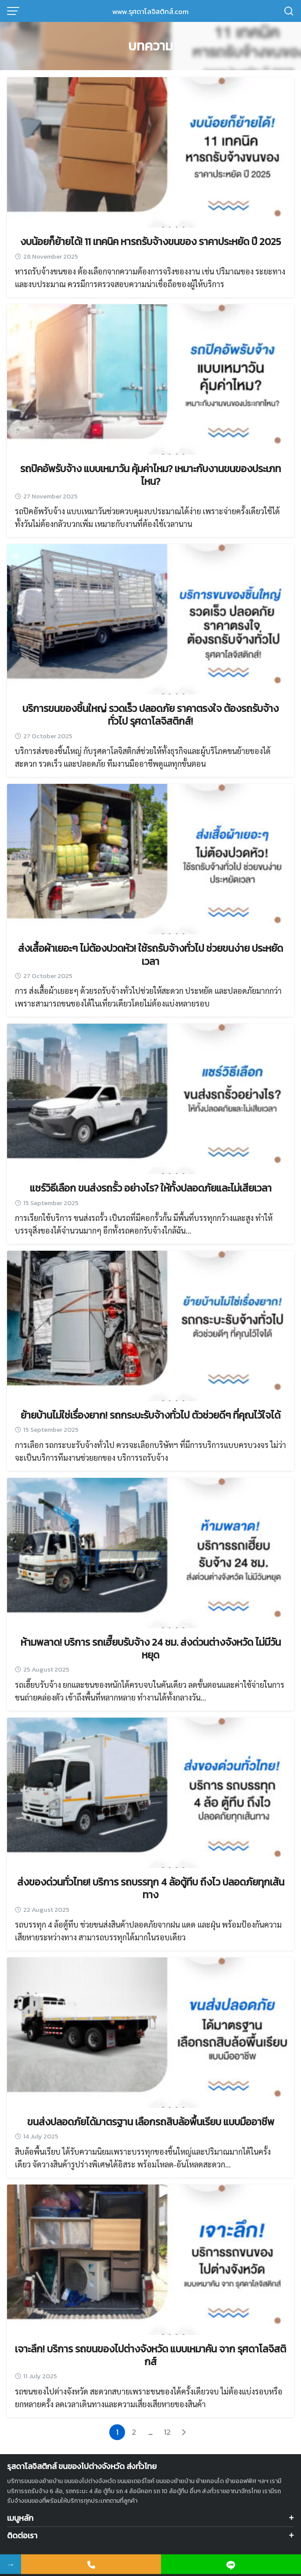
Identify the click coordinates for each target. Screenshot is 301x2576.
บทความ (150, 46)
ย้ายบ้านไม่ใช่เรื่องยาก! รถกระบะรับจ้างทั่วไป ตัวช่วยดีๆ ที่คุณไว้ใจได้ (150, 1415)
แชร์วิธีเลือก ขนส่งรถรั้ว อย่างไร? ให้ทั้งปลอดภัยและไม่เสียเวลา (151, 1188)
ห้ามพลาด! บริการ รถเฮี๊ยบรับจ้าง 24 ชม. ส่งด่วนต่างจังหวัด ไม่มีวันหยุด (151, 1648)
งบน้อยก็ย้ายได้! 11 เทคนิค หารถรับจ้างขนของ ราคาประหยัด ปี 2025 (150, 241)
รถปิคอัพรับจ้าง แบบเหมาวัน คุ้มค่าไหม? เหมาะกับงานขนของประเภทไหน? (150, 475)
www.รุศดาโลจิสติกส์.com (150, 11)
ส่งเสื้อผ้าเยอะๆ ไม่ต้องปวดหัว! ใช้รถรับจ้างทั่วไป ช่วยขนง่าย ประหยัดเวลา (150, 954)
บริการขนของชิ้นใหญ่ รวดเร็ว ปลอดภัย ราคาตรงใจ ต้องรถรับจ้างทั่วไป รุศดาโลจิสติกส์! (150, 715)
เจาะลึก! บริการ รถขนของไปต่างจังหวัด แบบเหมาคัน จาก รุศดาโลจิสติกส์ (150, 2355)
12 (167, 2432)
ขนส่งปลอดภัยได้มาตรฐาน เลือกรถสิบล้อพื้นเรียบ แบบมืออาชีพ (150, 2121)
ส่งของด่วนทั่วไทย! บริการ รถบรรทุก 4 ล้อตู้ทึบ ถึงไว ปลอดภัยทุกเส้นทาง (150, 1888)
